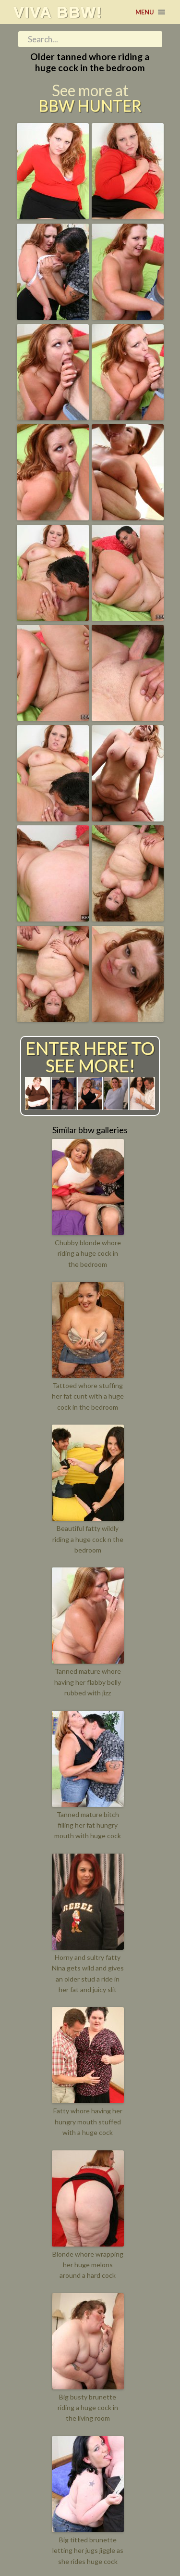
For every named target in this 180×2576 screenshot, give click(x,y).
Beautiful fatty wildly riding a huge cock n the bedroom (87, 1539)
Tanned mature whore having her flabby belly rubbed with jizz (87, 1682)
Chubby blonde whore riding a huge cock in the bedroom (88, 1253)
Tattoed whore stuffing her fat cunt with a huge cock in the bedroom (88, 1396)
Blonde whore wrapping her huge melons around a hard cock (87, 2265)
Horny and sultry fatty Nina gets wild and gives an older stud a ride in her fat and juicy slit (88, 1973)
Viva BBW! (57, 12)
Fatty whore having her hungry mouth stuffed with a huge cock (87, 2121)
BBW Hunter (90, 106)
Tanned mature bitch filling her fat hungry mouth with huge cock (87, 1825)
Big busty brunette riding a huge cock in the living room (88, 2408)
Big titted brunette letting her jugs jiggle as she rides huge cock (87, 2550)
